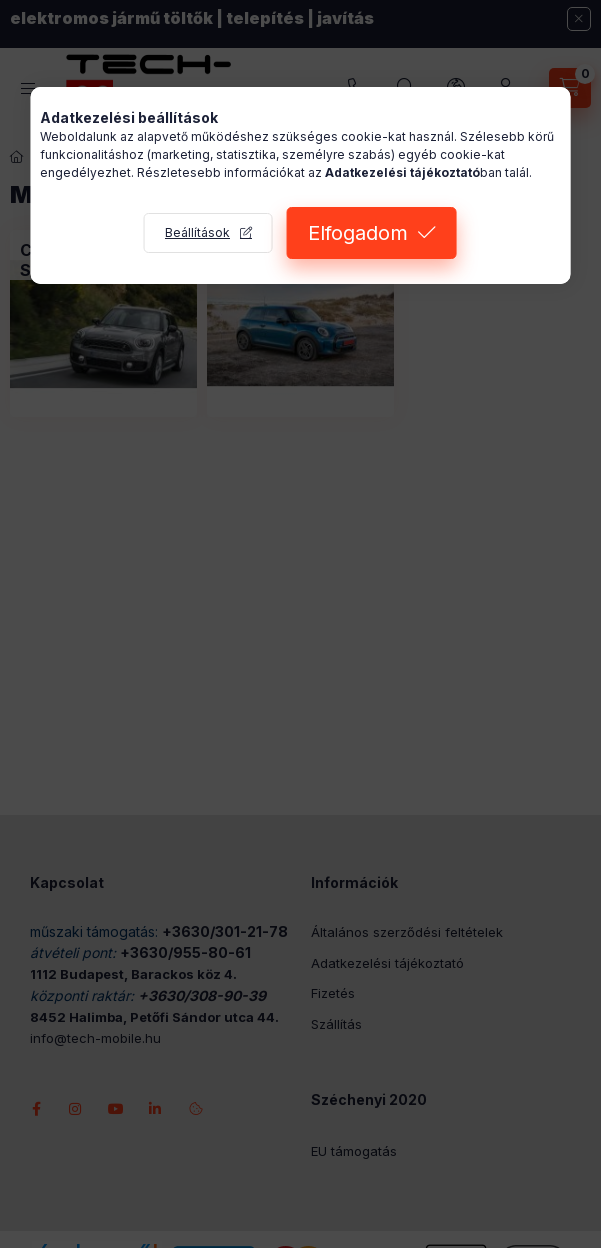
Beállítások (197, 232)
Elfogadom (358, 233)
